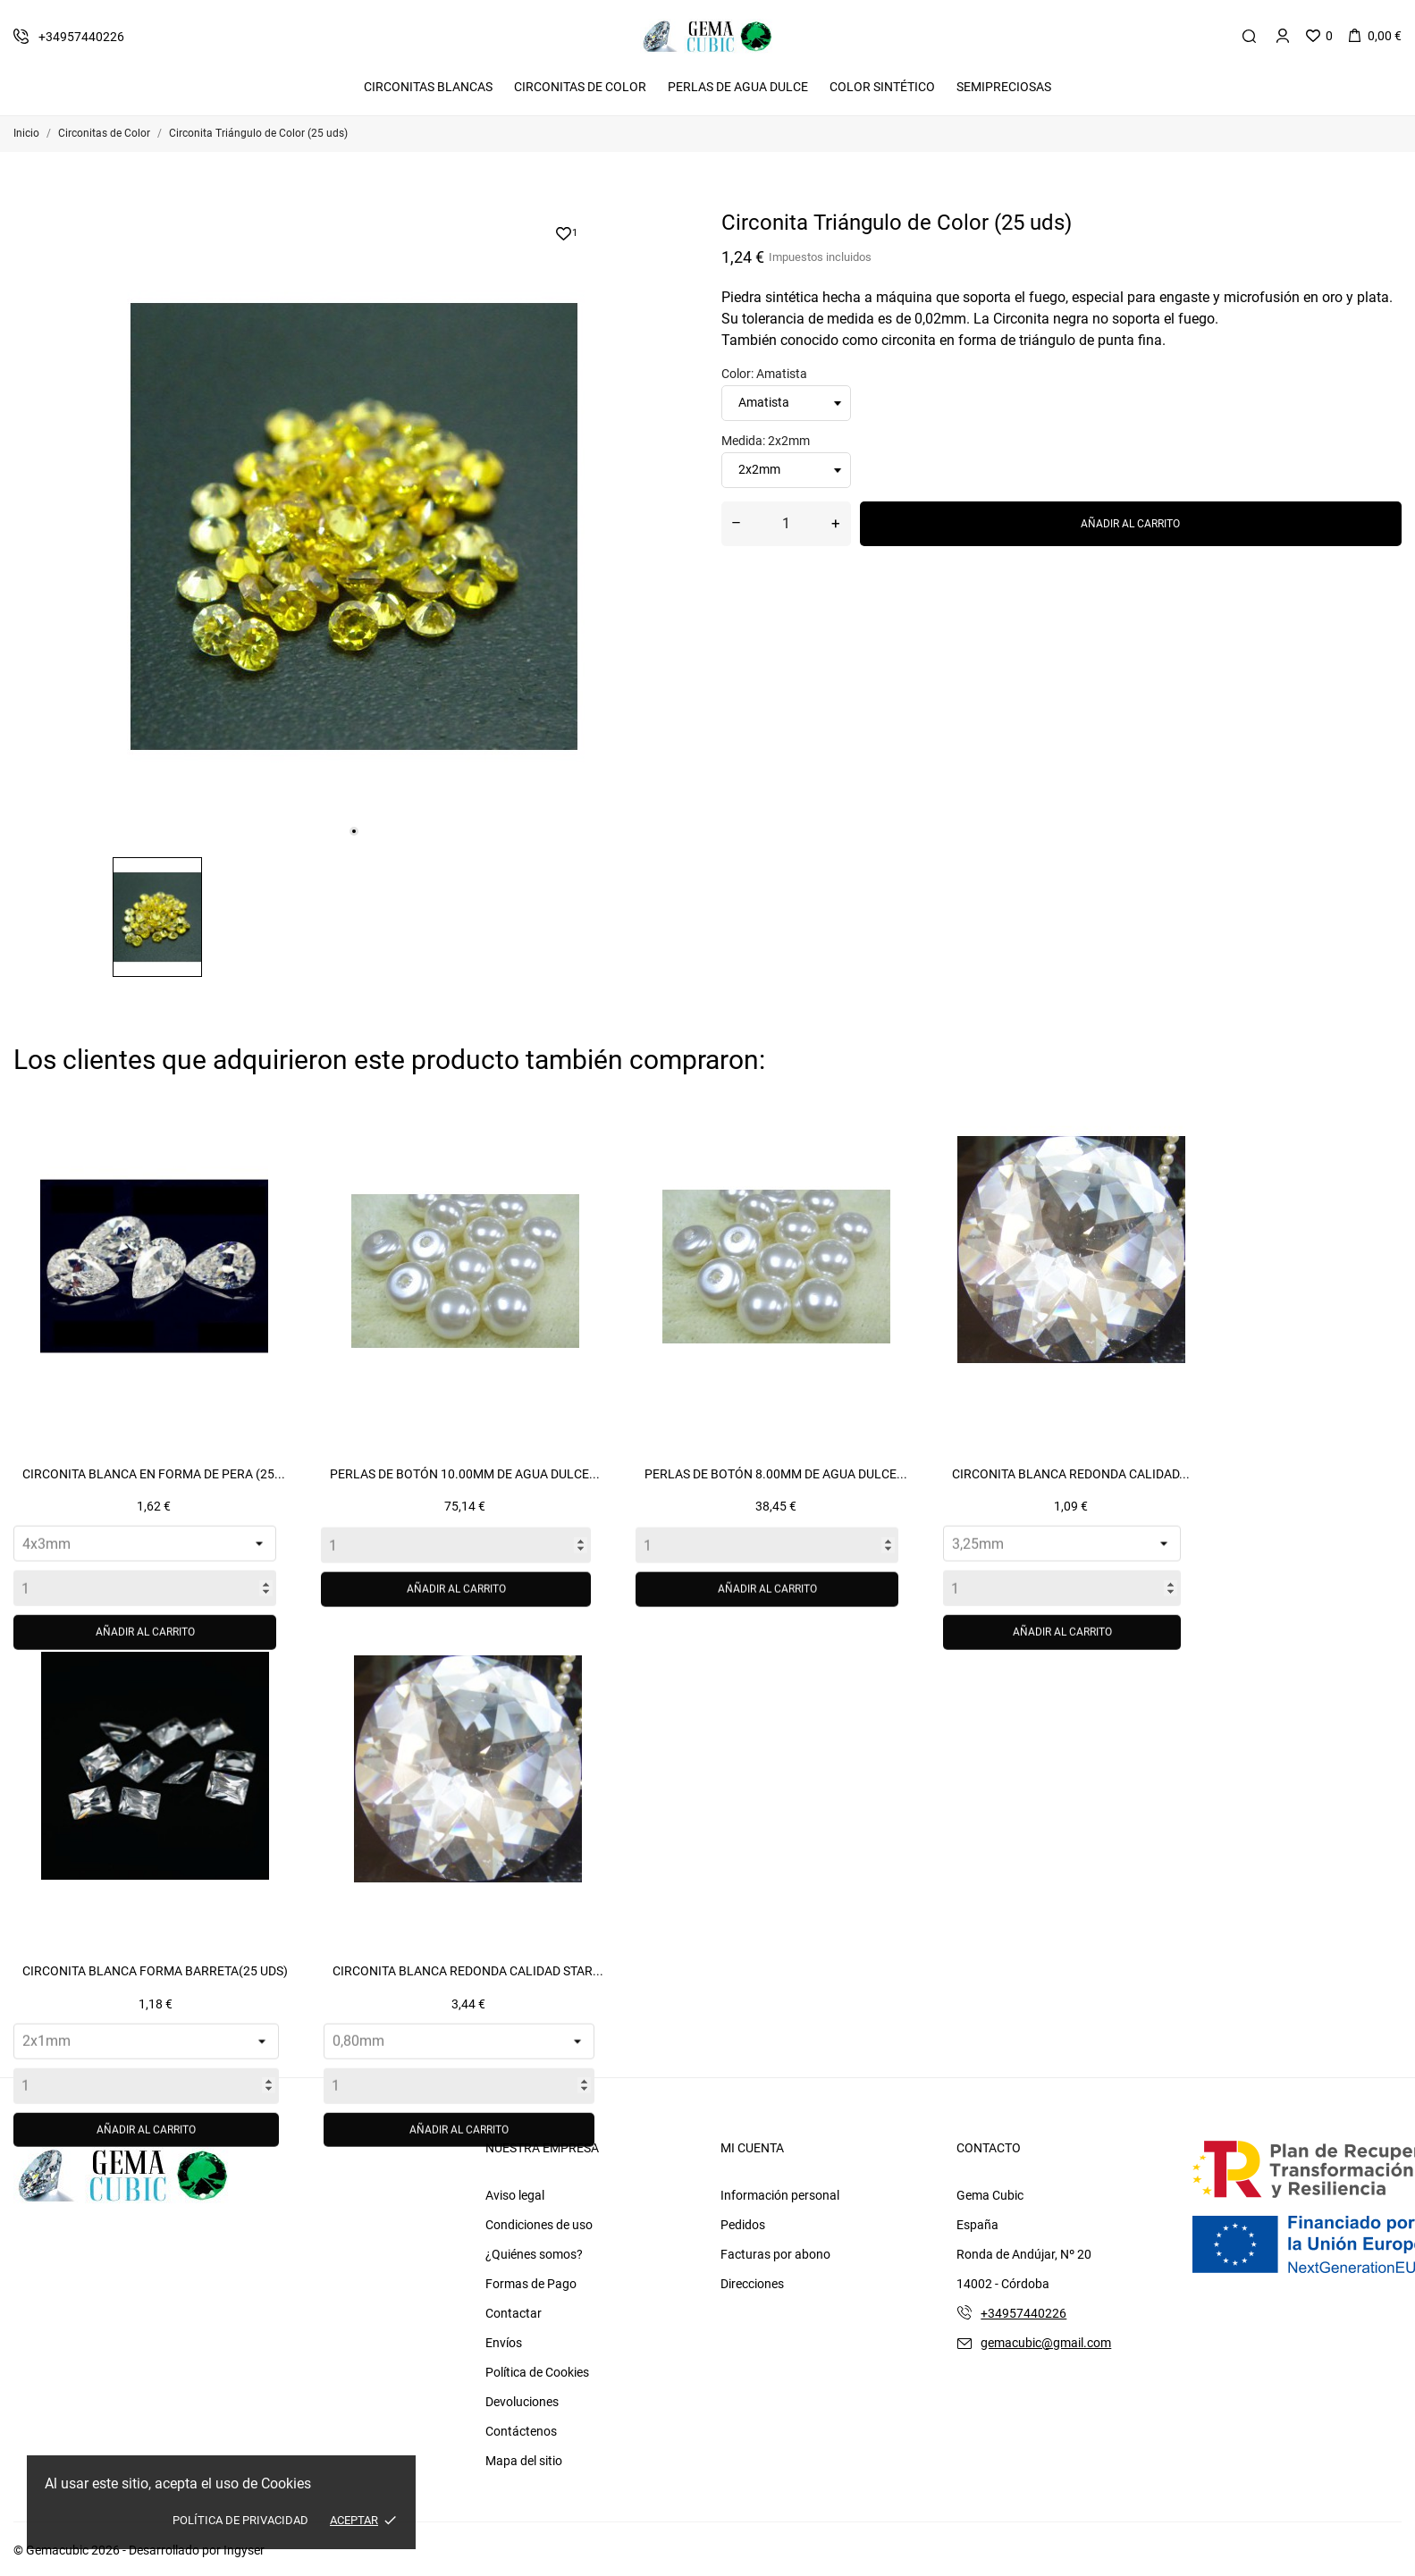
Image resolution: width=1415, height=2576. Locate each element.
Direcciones (752, 2284)
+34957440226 (1023, 2313)
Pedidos (742, 2225)
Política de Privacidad (240, 2520)
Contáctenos (521, 2431)
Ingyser (244, 2550)
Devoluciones (522, 2402)
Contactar (513, 2313)
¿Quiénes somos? (534, 2254)
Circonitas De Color (580, 87)
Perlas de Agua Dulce (738, 87)
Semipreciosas (1003, 87)
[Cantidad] (786, 523)
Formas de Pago (531, 2284)
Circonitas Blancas (428, 87)
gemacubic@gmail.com (1046, 2343)
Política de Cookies (537, 2372)
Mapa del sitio (523, 2461)
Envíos (503, 2343)
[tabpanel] (354, 526)
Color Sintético (882, 87)
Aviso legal (514, 2195)
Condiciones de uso (539, 2225)
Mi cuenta (752, 2148)
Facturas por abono (775, 2254)
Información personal (779, 2195)
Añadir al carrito (1130, 524)
